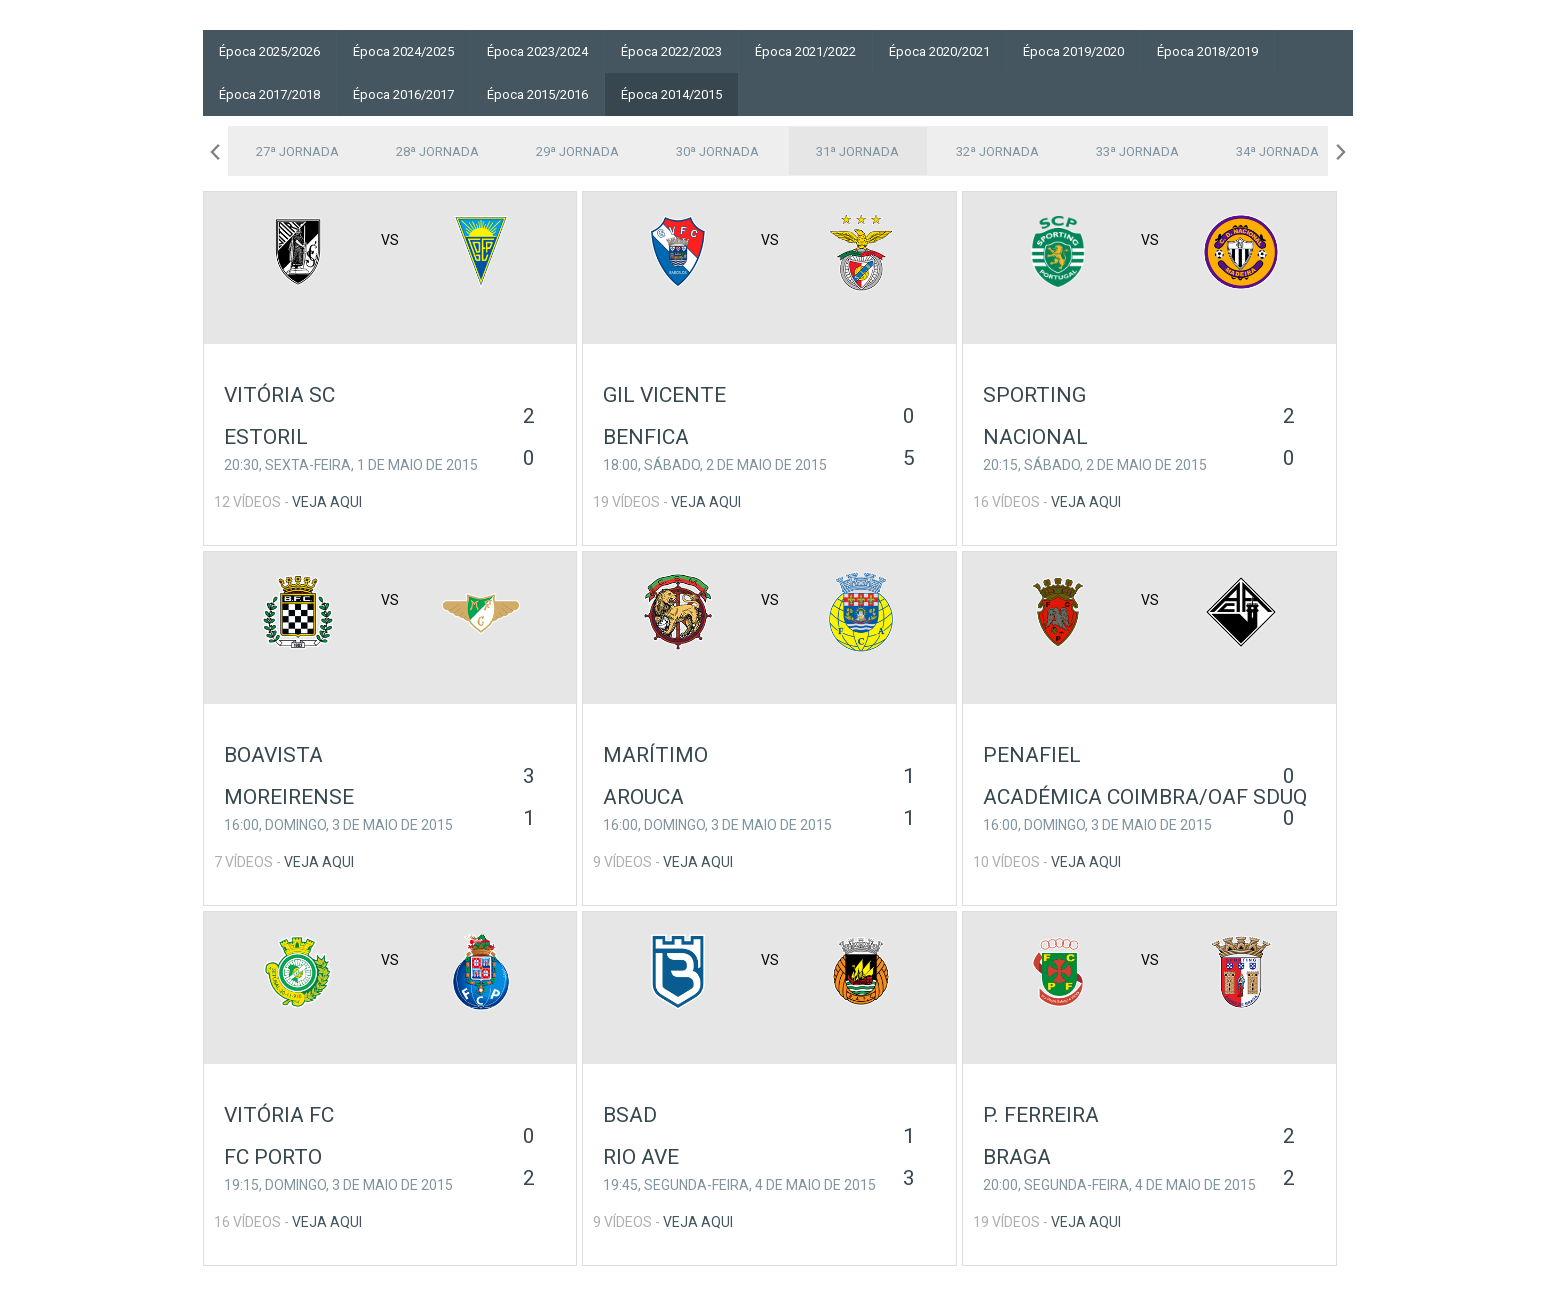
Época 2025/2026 (269, 51)
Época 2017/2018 (269, 94)
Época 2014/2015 (671, 94)
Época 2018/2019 (1207, 51)
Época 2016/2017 (403, 94)
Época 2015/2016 (537, 94)
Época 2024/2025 (403, 51)
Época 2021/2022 (805, 51)
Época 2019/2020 (1073, 51)
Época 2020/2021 (939, 51)
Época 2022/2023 (671, 51)
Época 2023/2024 (537, 51)
